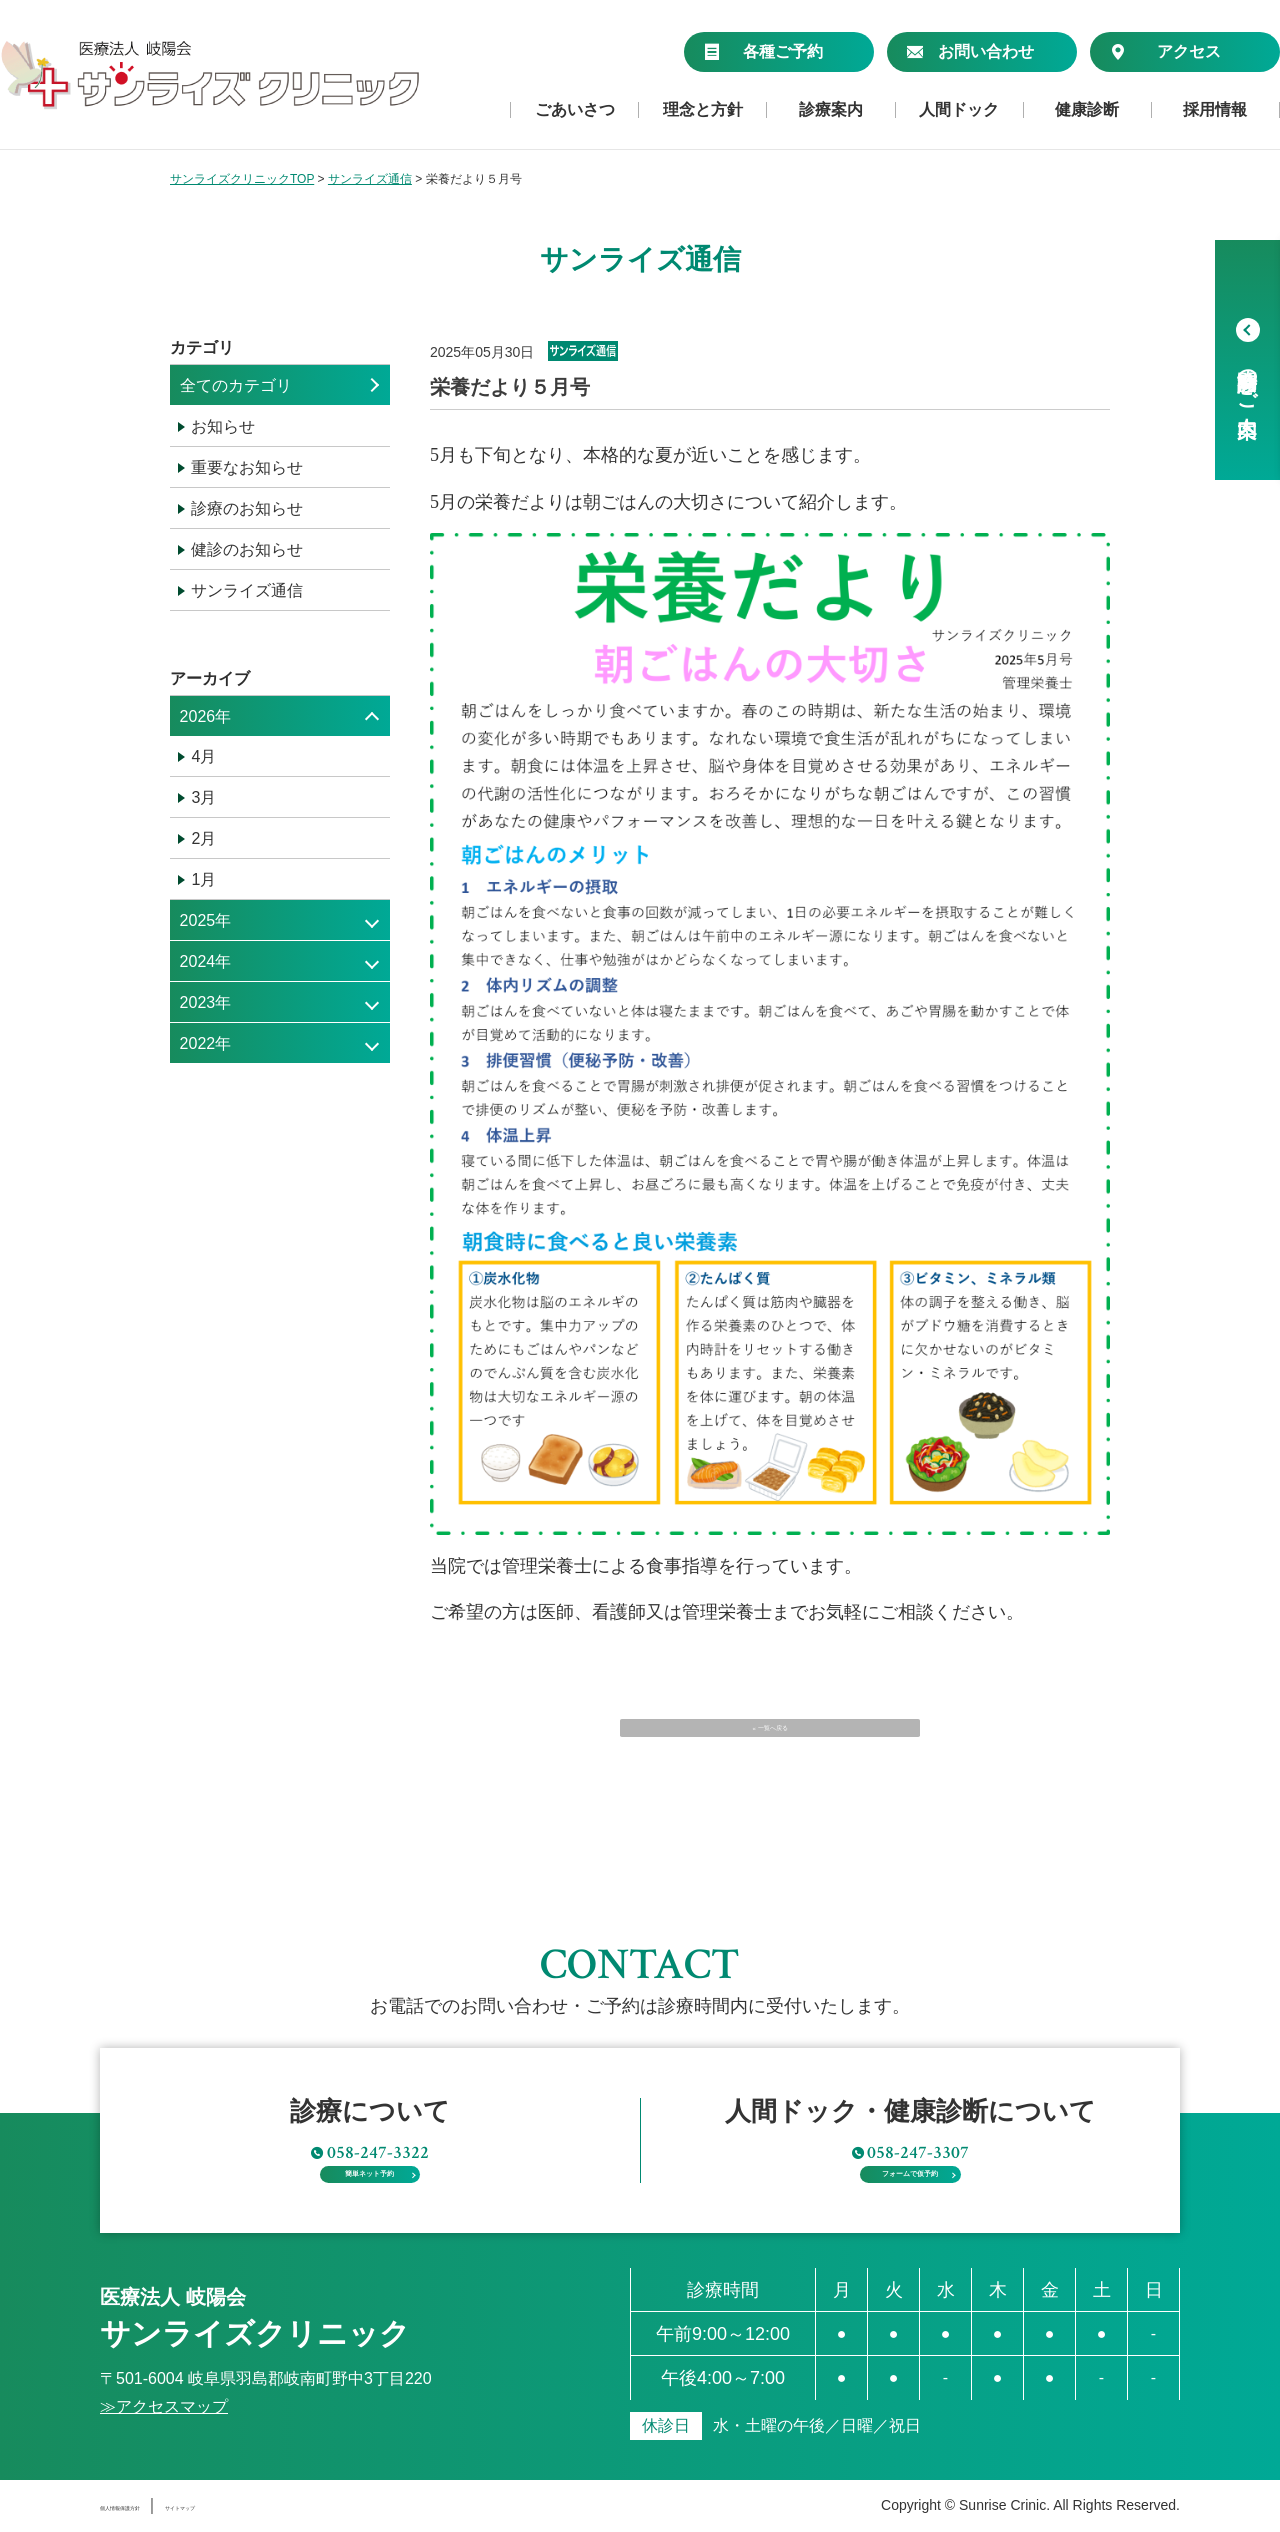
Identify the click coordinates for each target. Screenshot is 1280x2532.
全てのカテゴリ (236, 385)
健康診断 (1087, 110)
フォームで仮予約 (910, 2159)
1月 (203, 879)
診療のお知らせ (247, 508)
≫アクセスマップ (164, 2407)
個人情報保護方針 (164, 2505)
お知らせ (223, 426)
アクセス (1165, 51)
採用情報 (1215, 110)
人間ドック (959, 110)
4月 (203, 756)
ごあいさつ (575, 110)
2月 (203, 838)
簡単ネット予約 (370, 2159)
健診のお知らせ (247, 549)
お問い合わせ (970, 51)
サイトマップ (301, 2505)
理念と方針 (703, 110)
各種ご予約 (763, 51)
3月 (203, 797)
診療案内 (831, 110)
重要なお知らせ (247, 467)
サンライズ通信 (247, 590)
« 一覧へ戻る (769, 1746)
